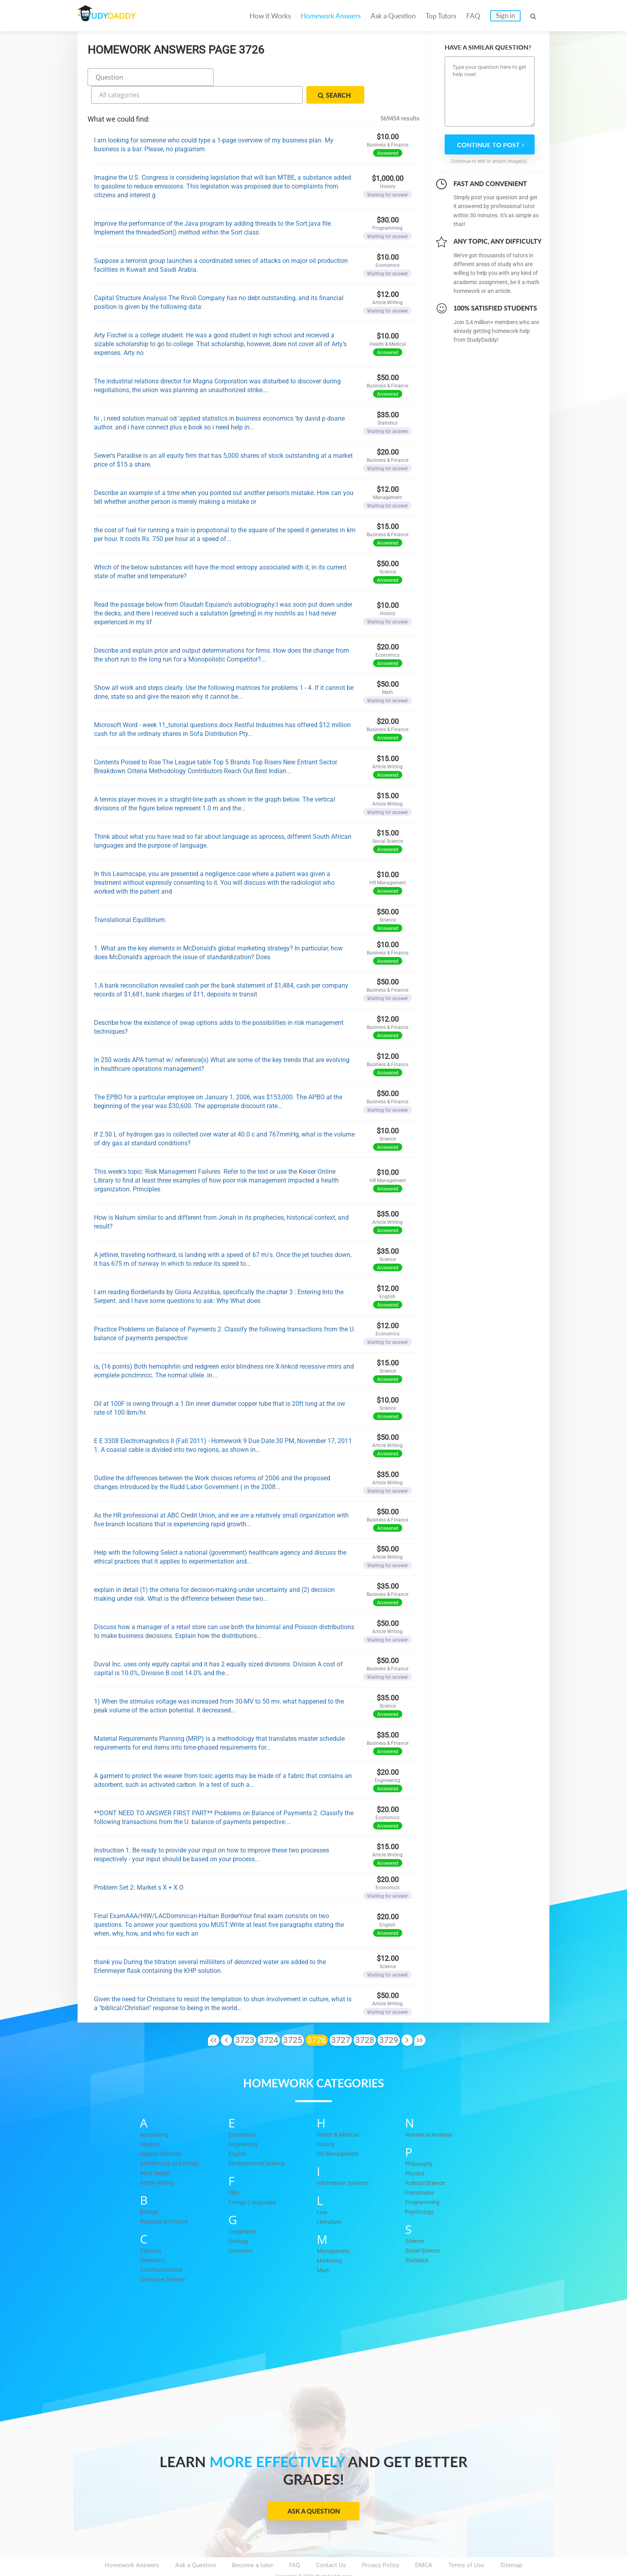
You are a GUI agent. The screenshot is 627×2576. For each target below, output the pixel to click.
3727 (340, 2019)
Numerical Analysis (431, 2113)
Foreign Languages (253, 2181)
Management (334, 2229)
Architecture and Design (172, 2142)
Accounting (155, 2113)
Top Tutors (440, 16)
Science (415, 2219)
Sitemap (511, 2544)
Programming (423, 2181)
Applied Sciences (163, 2132)
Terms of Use (466, 2544)
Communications (163, 2248)
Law (322, 2191)
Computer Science (164, 2258)
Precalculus (420, 2171)
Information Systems (345, 2161)
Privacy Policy (380, 2544)
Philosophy (420, 2142)
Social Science (425, 2229)
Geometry (241, 2229)
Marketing (330, 2239)
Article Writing (159, 2161)
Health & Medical (339, 2113)
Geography (242, 2210)
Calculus (151, 2229)
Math (323, 2249)
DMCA (423, 2544)
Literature (329, 2200)
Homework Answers (331, 16)
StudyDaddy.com (333, 2555)
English (238, 2132)
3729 (388, 2019)
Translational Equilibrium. (130, 899)
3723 (244, 2019)
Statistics (418, 2239)
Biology (150, 2190)
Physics (415, 2152)
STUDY (120, 15)
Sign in (505, 15)
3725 (292, 2019)
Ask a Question (393, 16)
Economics (243, 2113)
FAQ (473, 16)
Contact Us (331, 2544)
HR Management (339, 2132)
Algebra (150, 2123)
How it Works (270, 16)
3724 (268, 2019)
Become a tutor (252, 2544)
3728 (364, 2019)
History (326, 2123)
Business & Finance (166, 2200)
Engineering (244, 2123)
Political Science (427, 2161)
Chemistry (153, 2239)
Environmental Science (259, 2142)
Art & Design (156, 2151)
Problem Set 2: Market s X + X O (139, 1866)
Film (234, 2171)
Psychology (420, 2190)
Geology (239, 2219)
